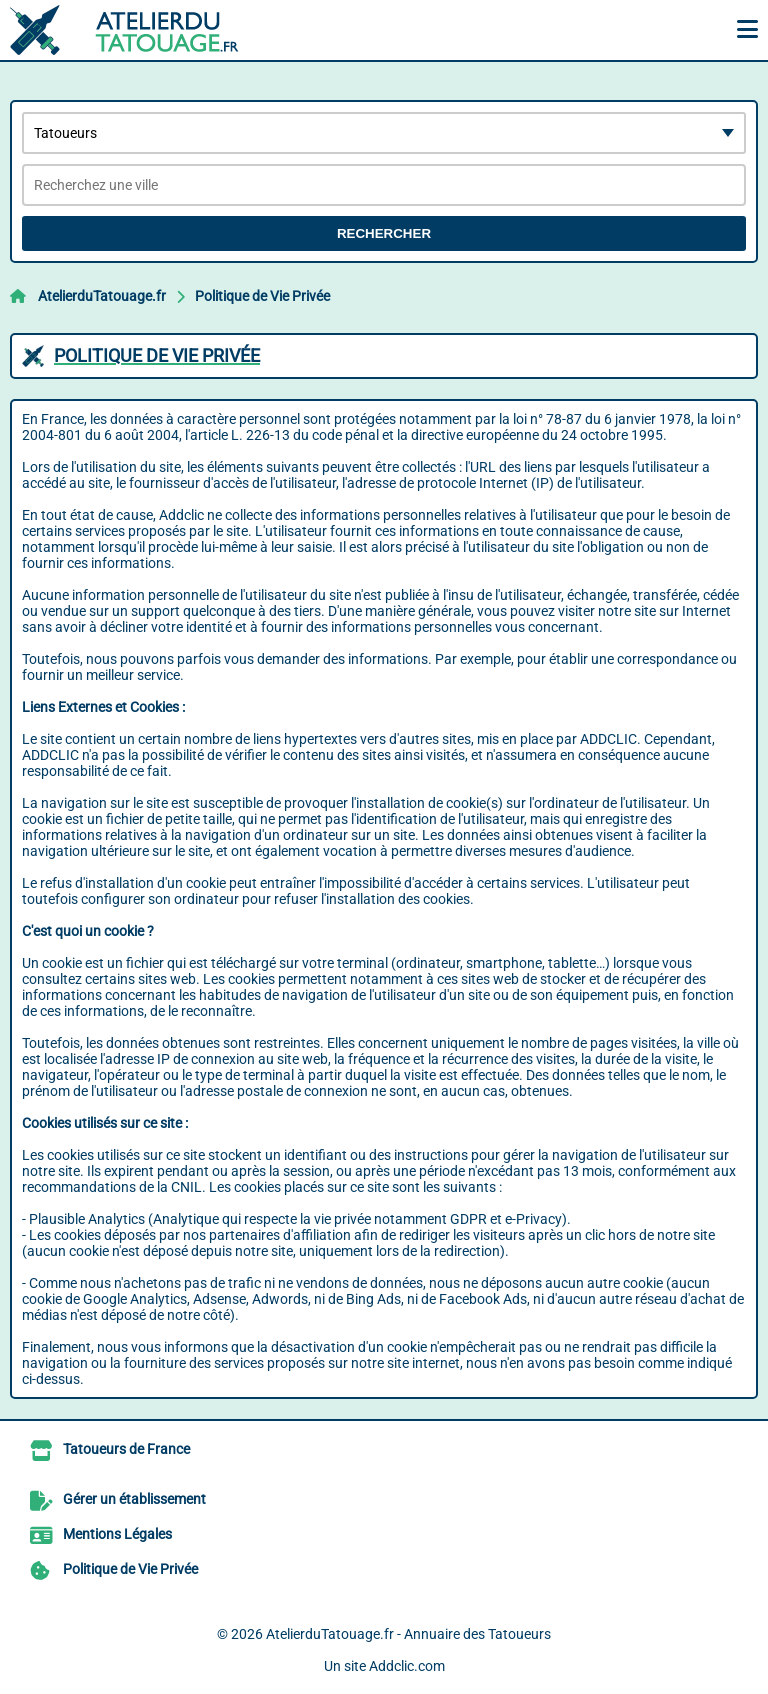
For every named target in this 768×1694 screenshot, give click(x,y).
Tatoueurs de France (126, 1449)
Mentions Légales (117, 1534)
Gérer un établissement (134, 1499)
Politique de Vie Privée (262, 296)
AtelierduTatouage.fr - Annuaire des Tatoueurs (408, 1634)
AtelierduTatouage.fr (102, 296)
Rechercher (384, 233)
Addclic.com (407, 1666)
